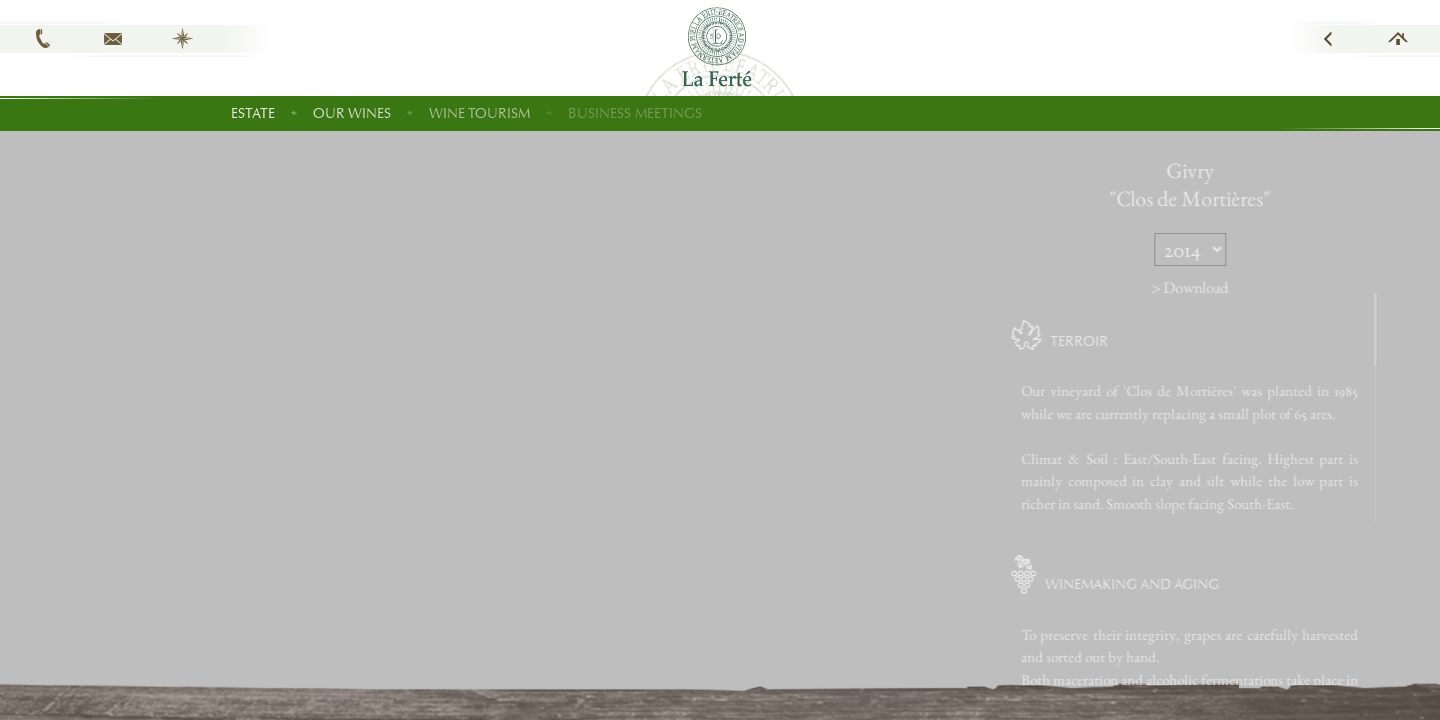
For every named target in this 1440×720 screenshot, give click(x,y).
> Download (1244, 287)
